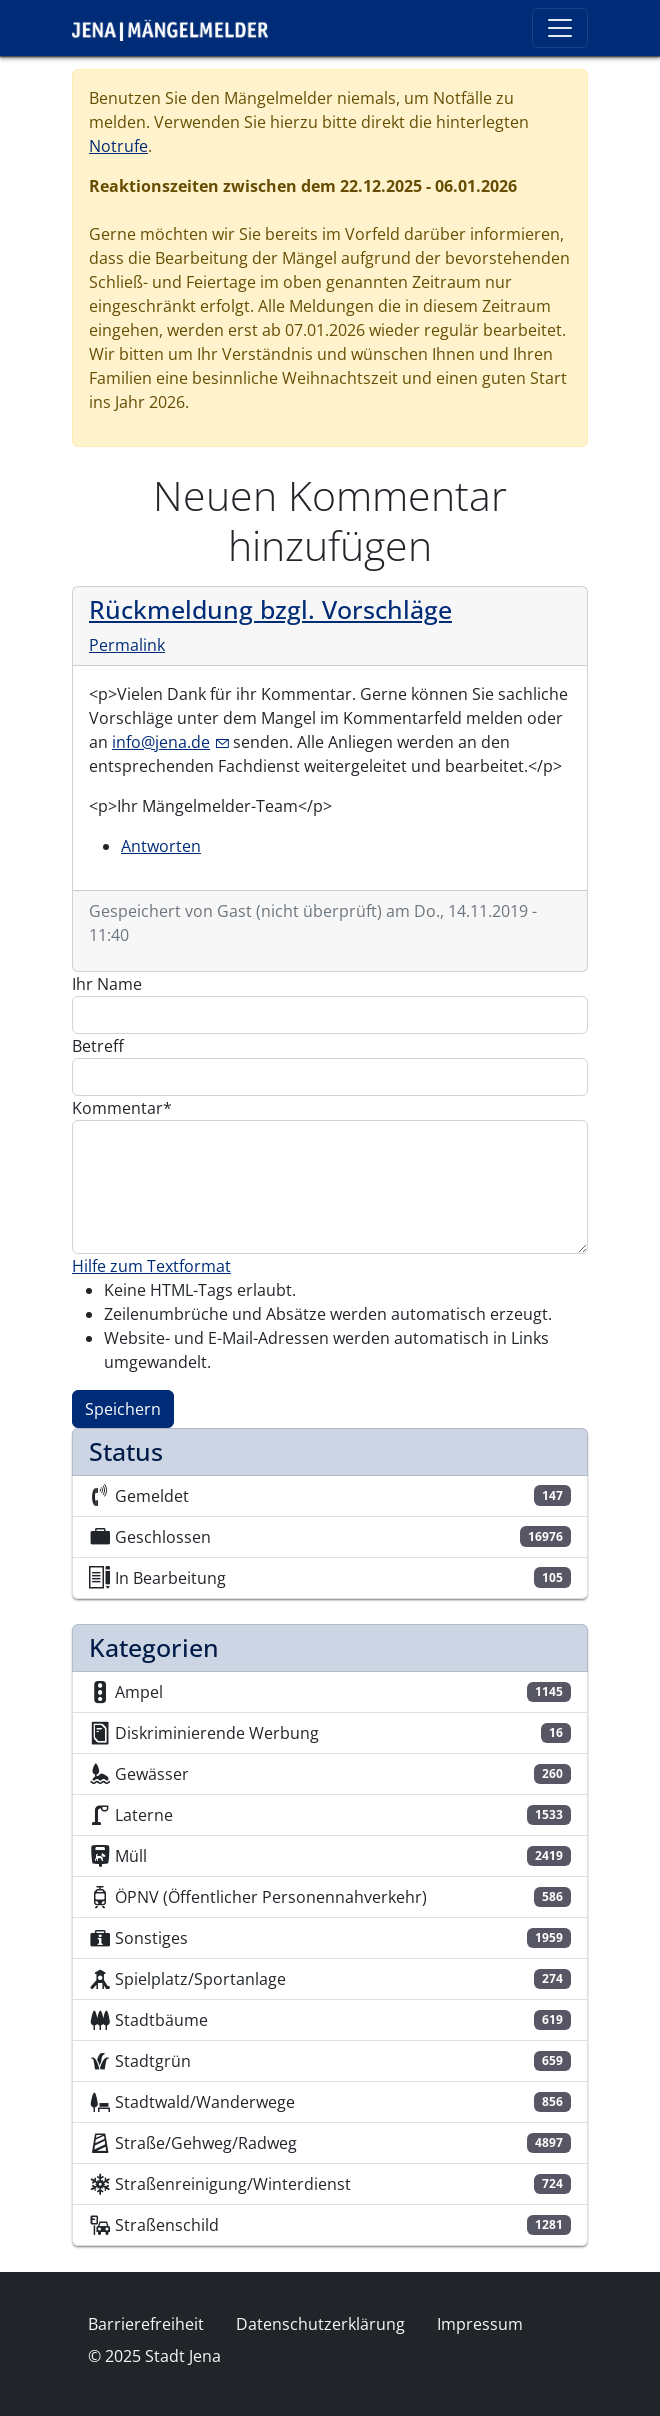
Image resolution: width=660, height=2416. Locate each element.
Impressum (480, 2324)
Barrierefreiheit (146, 2324)
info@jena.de (170, 742)
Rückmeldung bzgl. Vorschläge (270, 609)
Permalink (127, 645)
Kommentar (117, 1108)
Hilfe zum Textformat (151, 1266)
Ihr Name (107, 984)
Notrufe (118, 146)
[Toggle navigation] (560, 28)
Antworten (161, 846)
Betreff (98, 1046)
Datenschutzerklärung (320, 2324)
